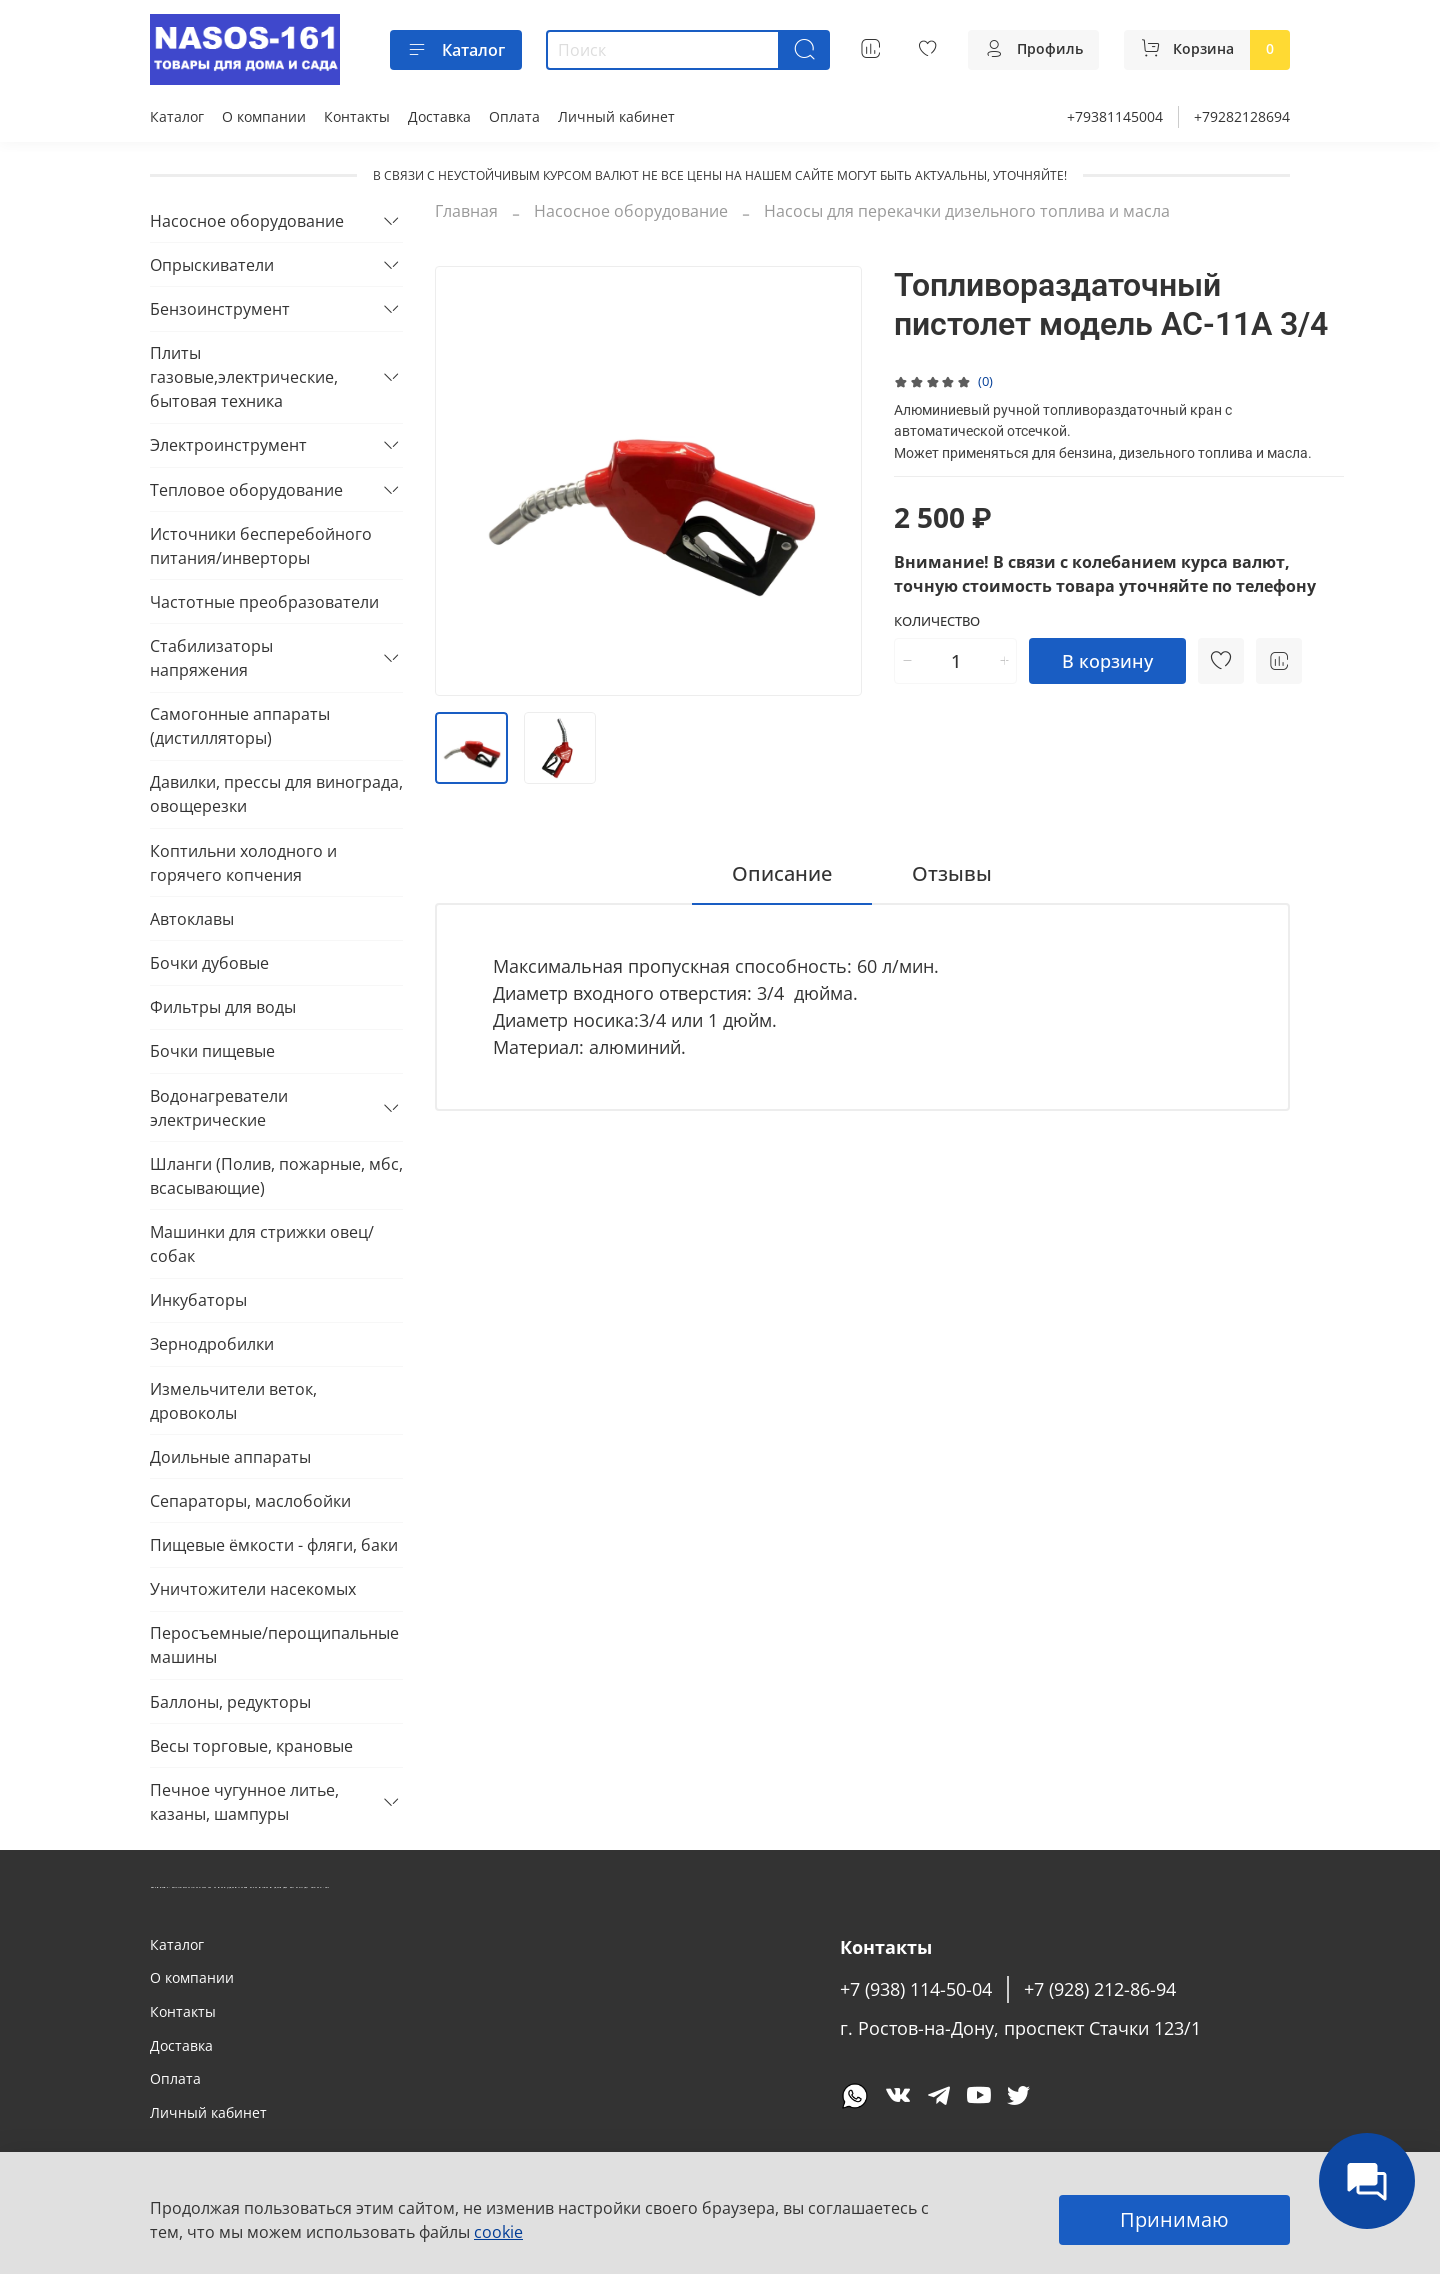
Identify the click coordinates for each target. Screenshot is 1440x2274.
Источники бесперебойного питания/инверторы (261, 546)
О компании (264, 116)
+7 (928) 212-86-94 (1100, 1989)
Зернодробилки (212, 1344)
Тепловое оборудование (246, 490)
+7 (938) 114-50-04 (916, 1989)
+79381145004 (1115, 116)
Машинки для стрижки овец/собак (262, 1244)
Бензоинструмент (220, 309)
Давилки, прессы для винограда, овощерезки (276, 794)
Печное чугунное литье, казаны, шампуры (244, 1802)
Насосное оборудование (631, 211)
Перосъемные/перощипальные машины (274, 1645)
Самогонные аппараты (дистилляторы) (240, 726)
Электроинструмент (228, 445)
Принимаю (1174, 2219)
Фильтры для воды (223, 1007)
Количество (937, 622)
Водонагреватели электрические (219, 1108)
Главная (466, 211)
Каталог (456, 50)
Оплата (514, 116)
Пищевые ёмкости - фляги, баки (274, 1545)
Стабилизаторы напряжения (211, 658)
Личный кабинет (616, 116)
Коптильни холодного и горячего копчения (243, 863)
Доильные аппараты (230, 1457)
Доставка (439, 116)
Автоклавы (192, 919)
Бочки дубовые (209, 963)
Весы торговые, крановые (251, 1746)
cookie (498, 2232)
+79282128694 (1242, 116)
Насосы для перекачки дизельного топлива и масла (967, 211)
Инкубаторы (198, 1300)
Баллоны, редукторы (230, 1702)
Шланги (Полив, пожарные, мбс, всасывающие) (276, 1176)
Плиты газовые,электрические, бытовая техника (244, 377)
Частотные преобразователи (264, 602)
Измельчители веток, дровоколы (233, 1401)
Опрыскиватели (212, 265)
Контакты (357, 116)
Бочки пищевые (212, 1051)
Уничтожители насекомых (253, 1589)
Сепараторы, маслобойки (250, 1501)
